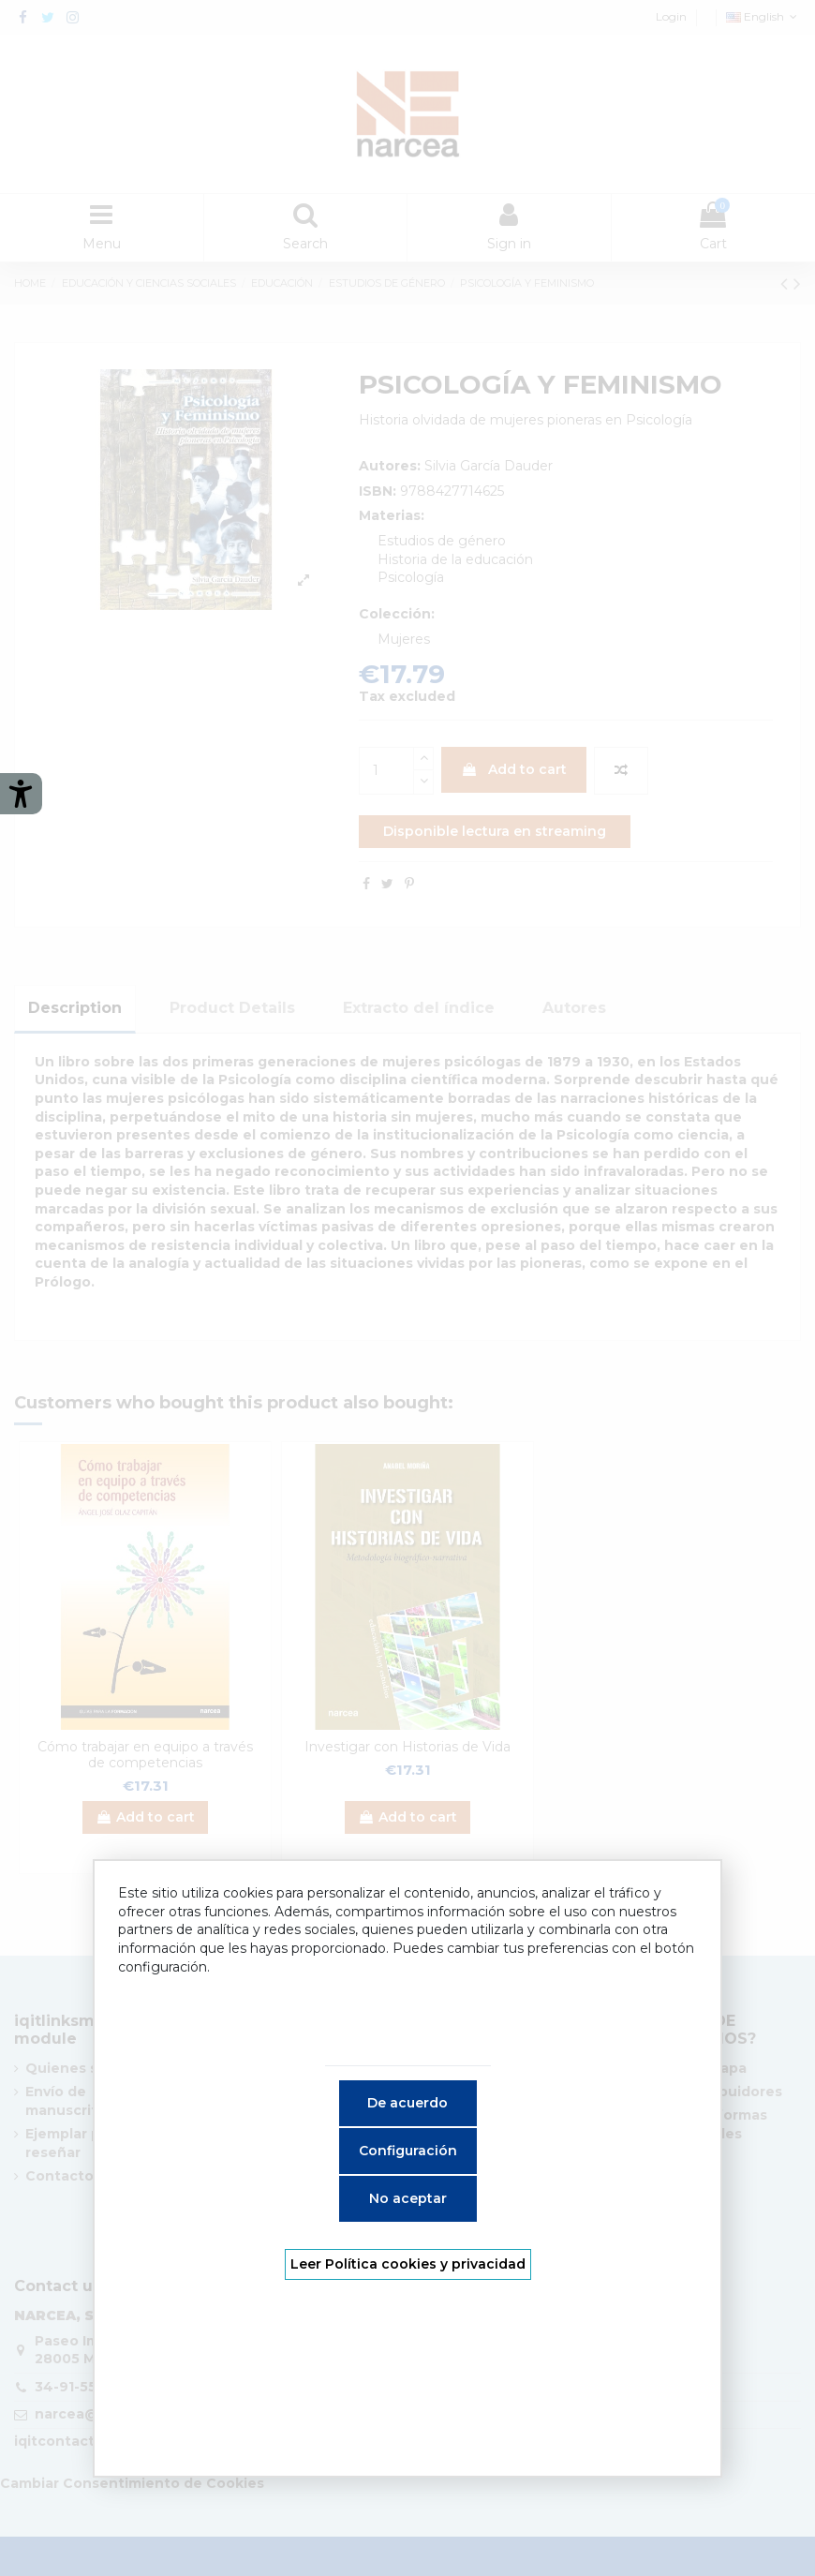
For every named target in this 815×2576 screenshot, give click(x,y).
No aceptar (408, 2198)
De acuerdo (407, 2102)
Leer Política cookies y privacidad (408, 2264)
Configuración (408, 2150)
